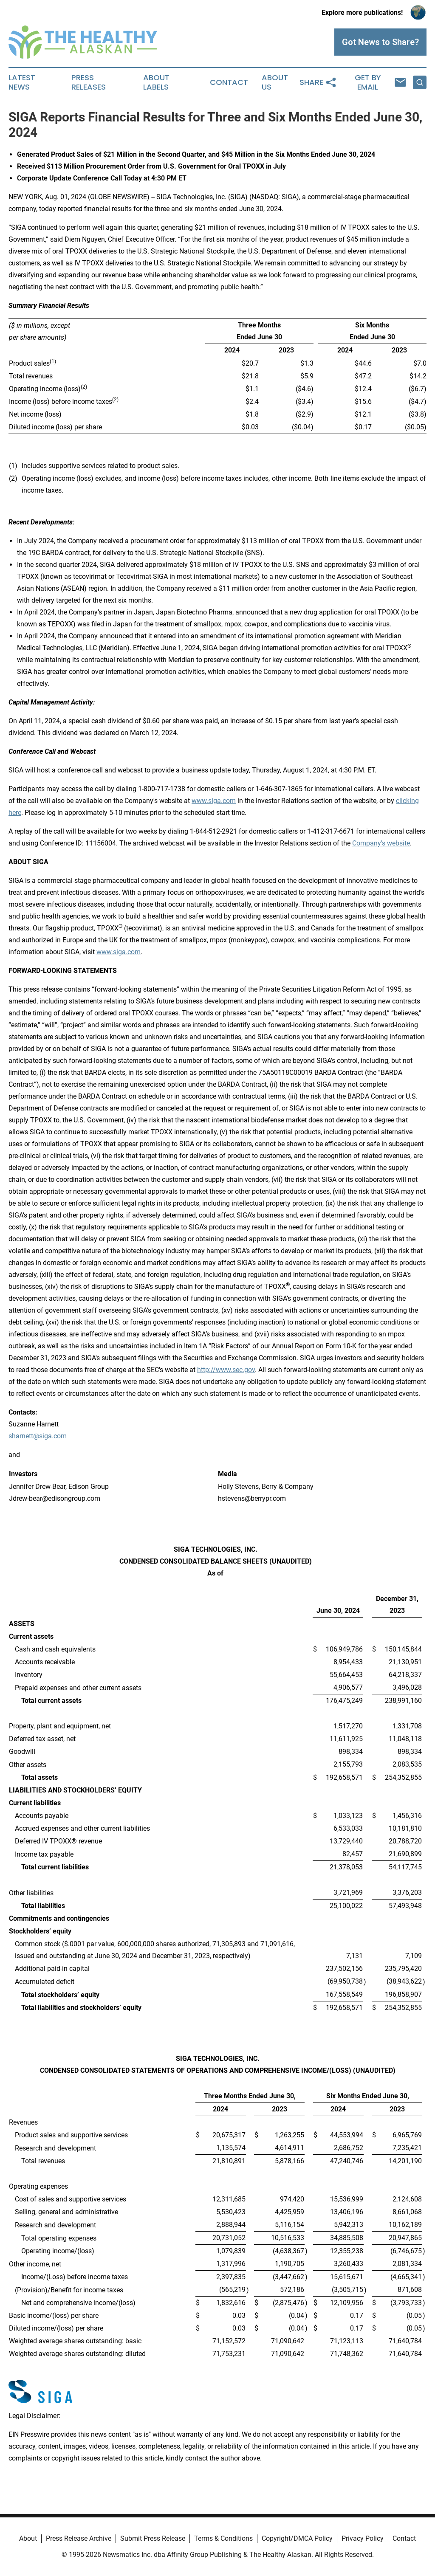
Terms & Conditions (223, 2538)
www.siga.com (214, 801)
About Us (275, 82)
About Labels (156, 82)
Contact (229, 82)
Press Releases (88, 82)
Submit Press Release (152, 2538)
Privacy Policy (363, 2538)
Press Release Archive (78, 2538)
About (28, 2538)
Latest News (21, 82)
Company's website (381, 843)
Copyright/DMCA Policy (297, 2538)
